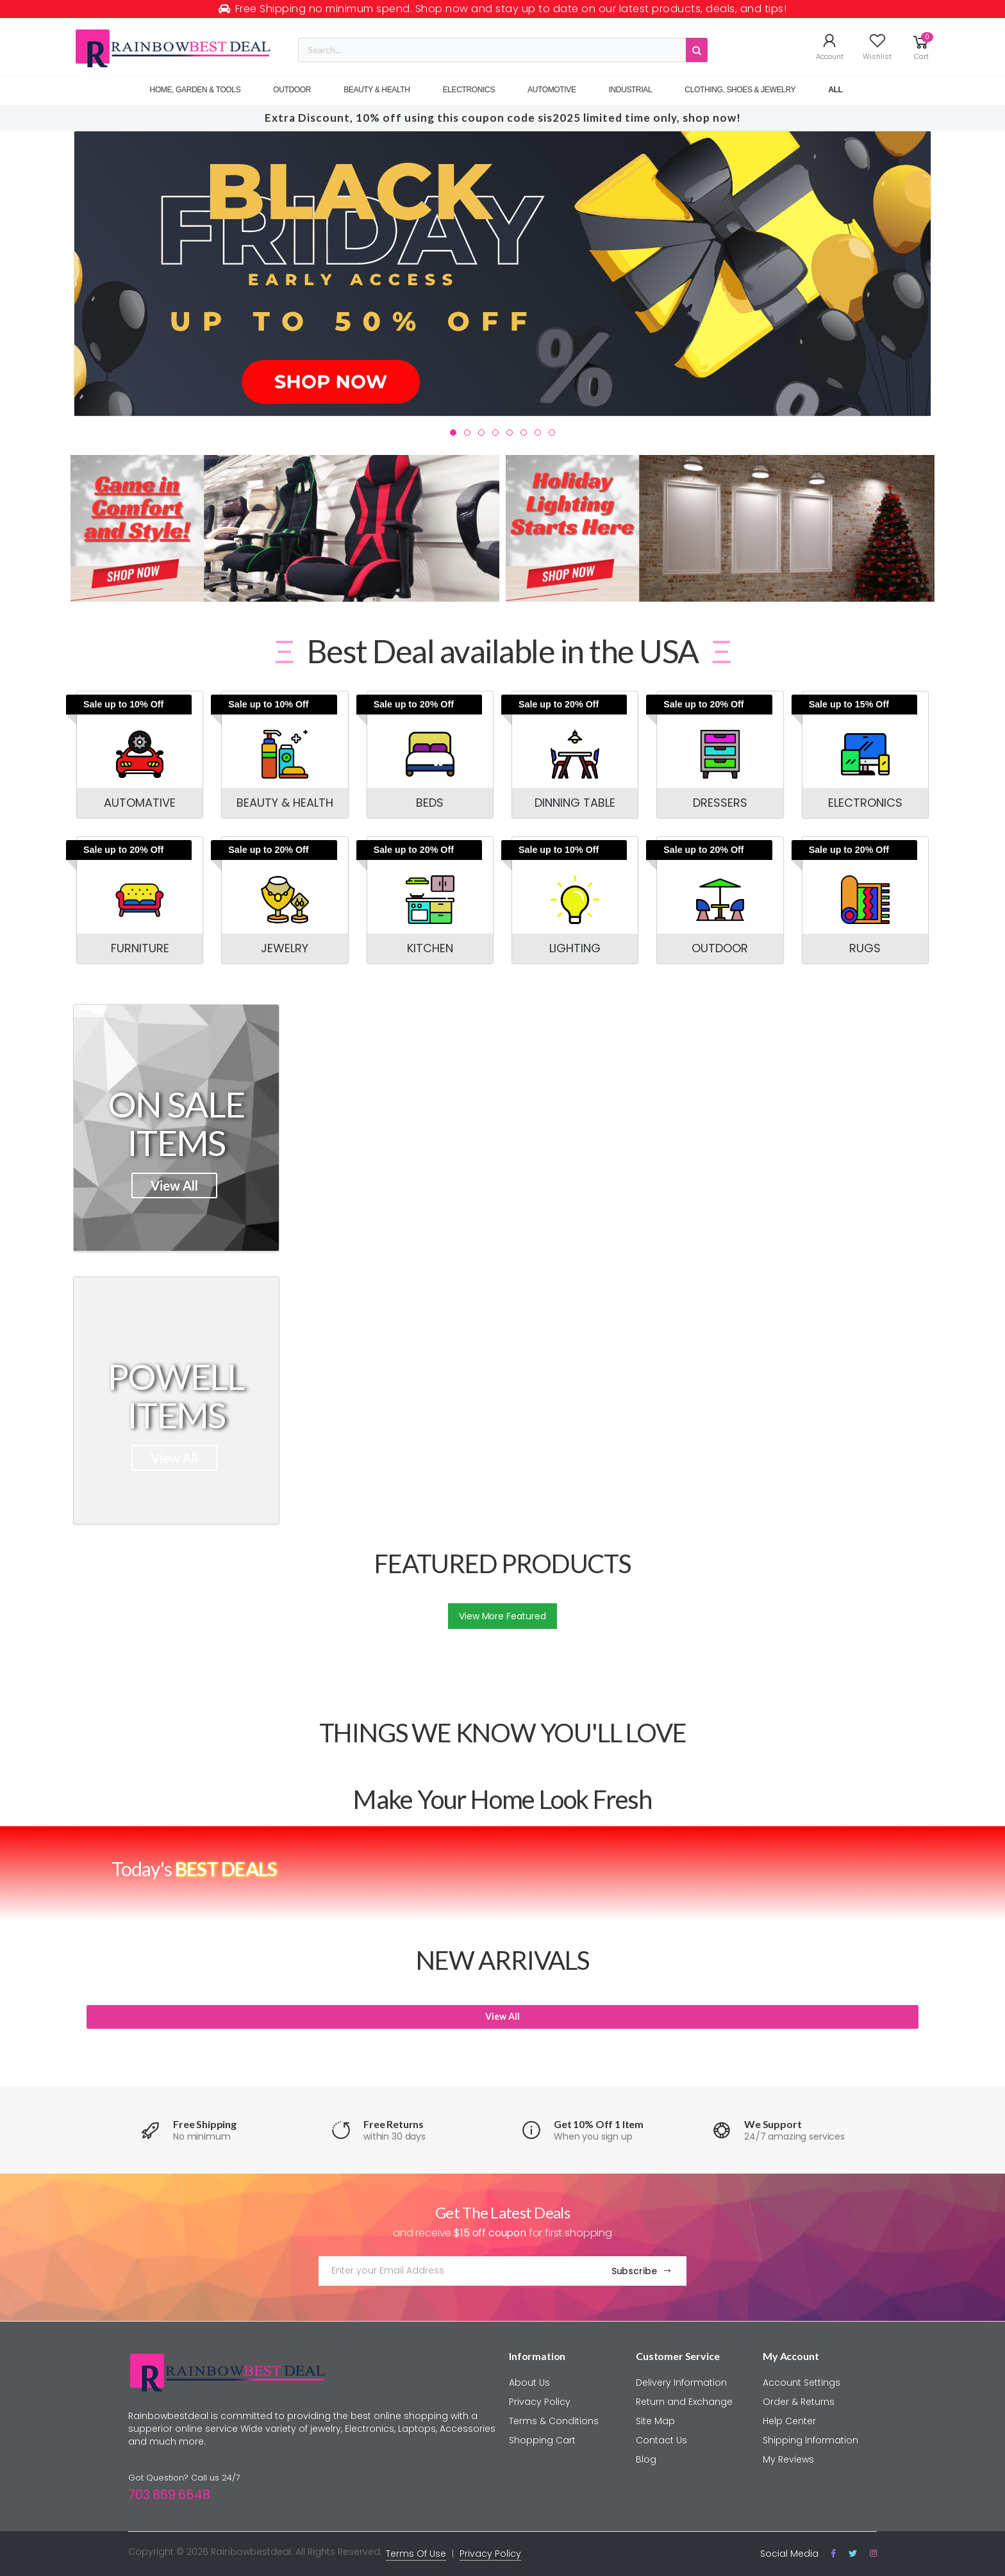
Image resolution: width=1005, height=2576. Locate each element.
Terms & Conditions (554, 2421)
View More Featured (502, 1616)
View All (174, 1185)
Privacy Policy (539, 2401)
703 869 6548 (169, 2495)
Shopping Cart (542, 2440)
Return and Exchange (684, 2401)
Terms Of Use (416, 2553)
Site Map (655, 2421)
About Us (529, 2382)
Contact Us (661, 2440)
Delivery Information (681, 2382)
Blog (646, 2459)
